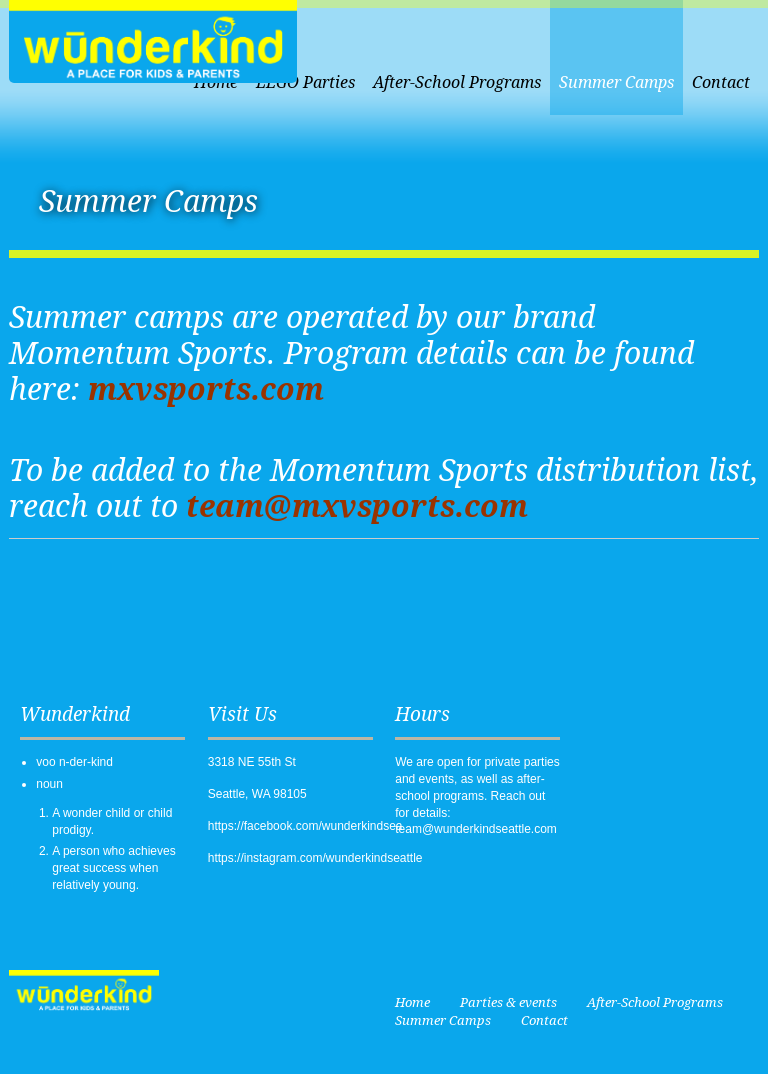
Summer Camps (616, 82)
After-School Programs (457, 82)
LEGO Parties (305, 82)
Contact (721, 82)
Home (412, 1002)
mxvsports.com (206, 389)
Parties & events (508, 1002)
